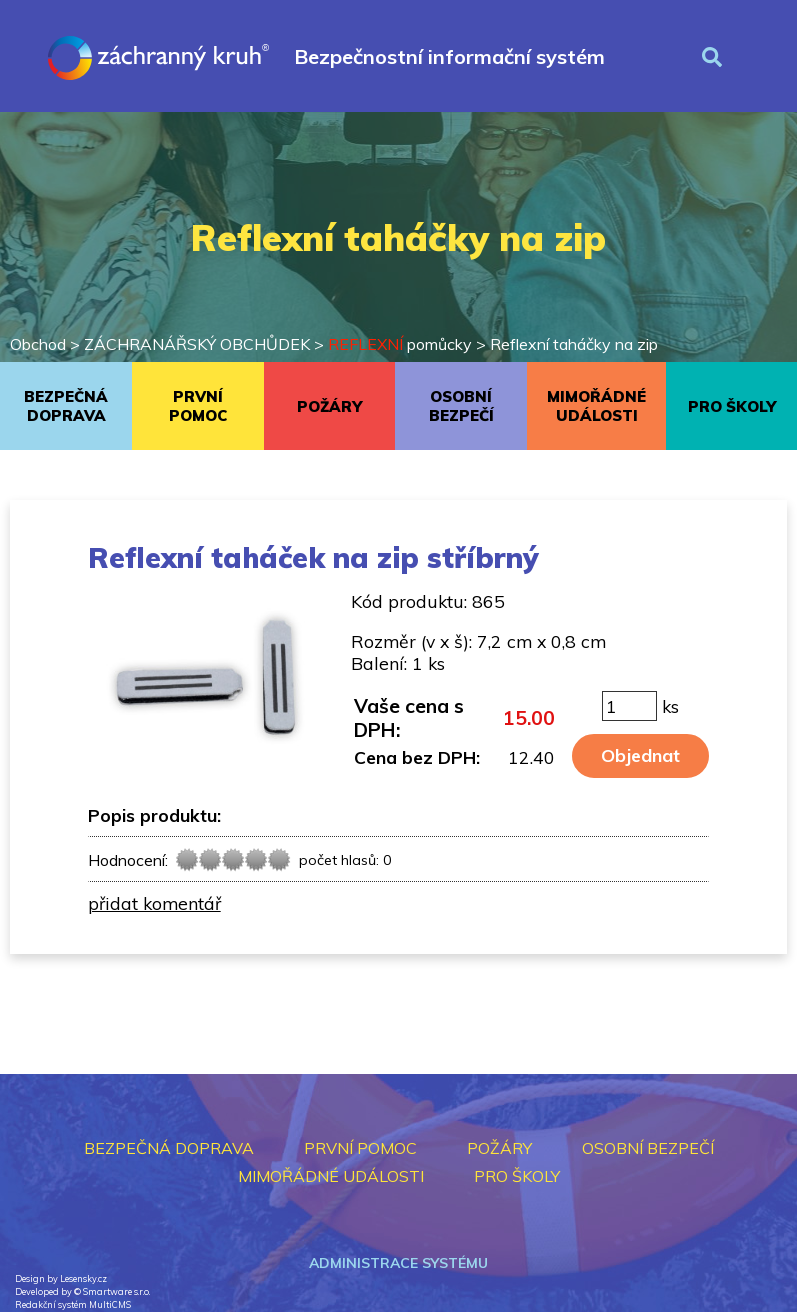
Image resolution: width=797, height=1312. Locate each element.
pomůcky (400, 344)
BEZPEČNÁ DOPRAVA (66, 406)
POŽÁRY (329, 406)
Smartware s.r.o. (116, 1291)
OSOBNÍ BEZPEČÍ (461, 406)
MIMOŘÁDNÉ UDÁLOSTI (596, 406)
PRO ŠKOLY (732, 406)
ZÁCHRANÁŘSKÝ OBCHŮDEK (197, 344)
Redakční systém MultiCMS (73, 1304)
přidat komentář (154, 903)
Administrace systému (398, 1263)
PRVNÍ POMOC (198, 406)
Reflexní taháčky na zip (574, 344)
